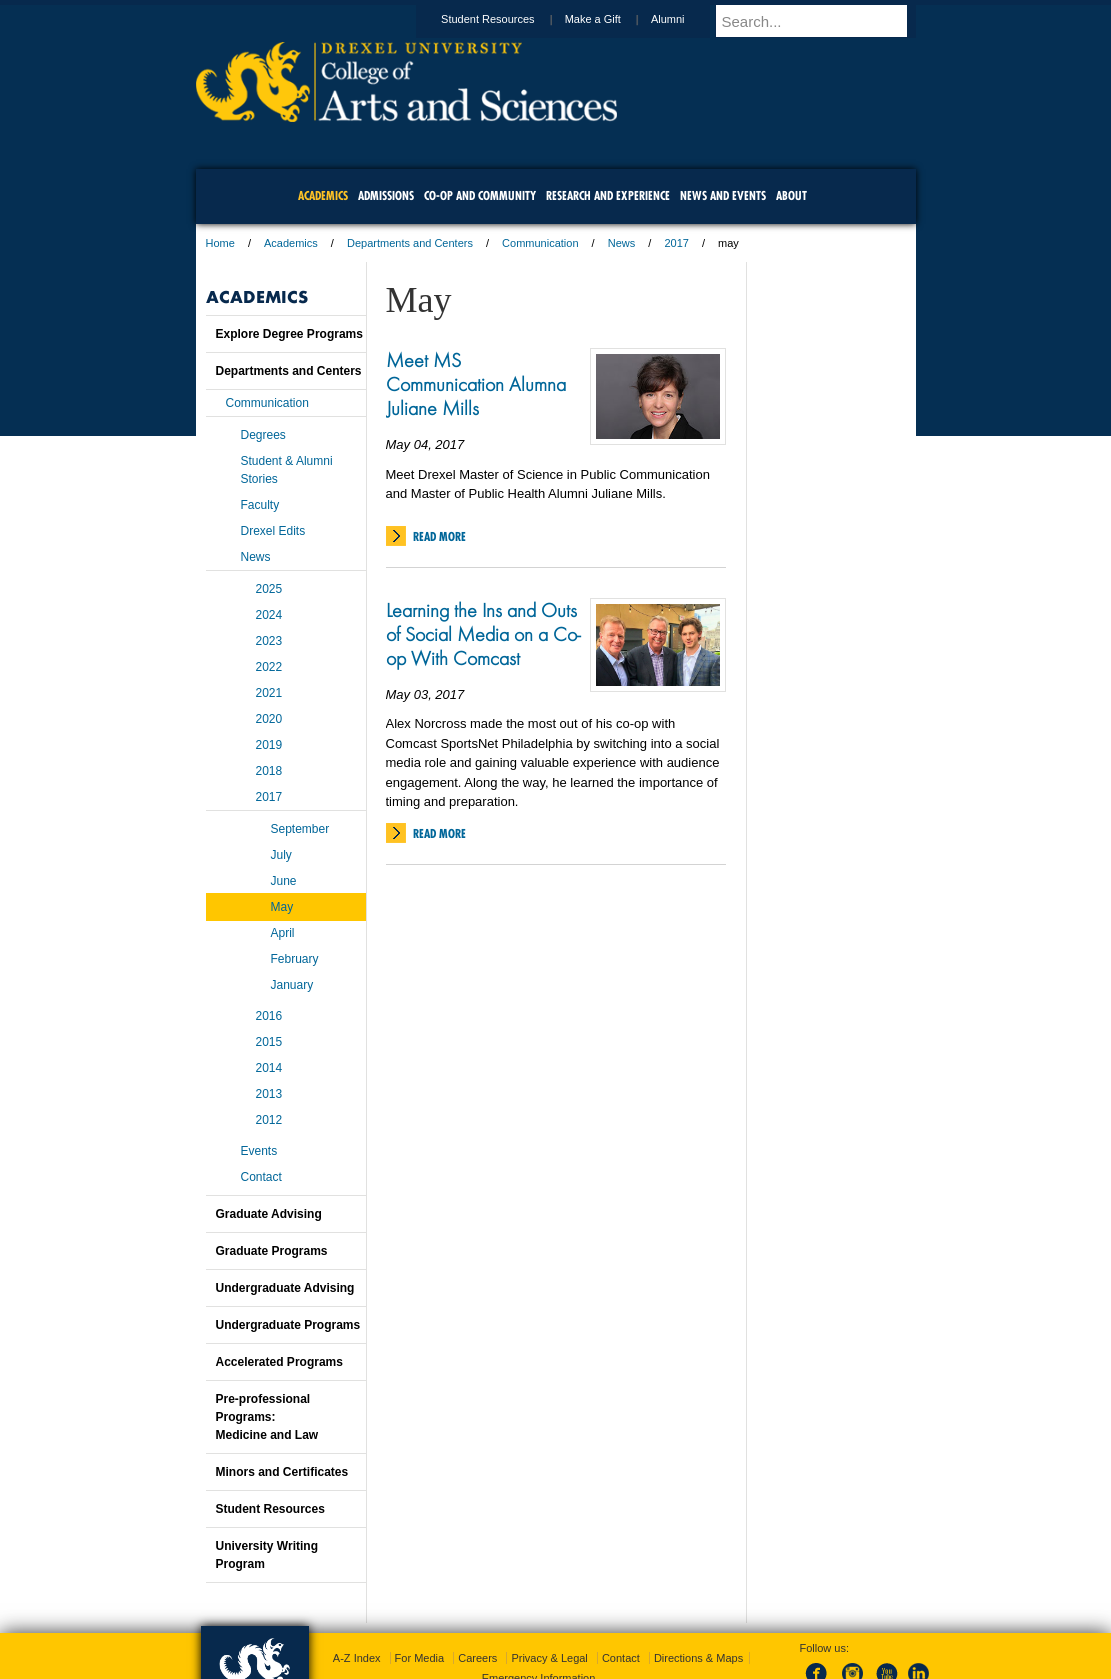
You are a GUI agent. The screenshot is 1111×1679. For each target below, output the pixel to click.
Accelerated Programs (279, 1362)
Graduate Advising (269, 1214)
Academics (291, 243)
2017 (676, 243)
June (284, 881)
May (282, 907)
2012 (269, 1120)
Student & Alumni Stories (287, 470)
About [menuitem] (791, 195)
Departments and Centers (410, 243)
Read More (439, 536)
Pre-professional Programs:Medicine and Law (267, 1417)
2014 (269, 1068)
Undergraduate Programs (288, 1325)
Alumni (687, 19)
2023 (269, 641)
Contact (261, 1177)
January (292, 985)
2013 (269, 1094)
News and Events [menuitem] (723, 195)
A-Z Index (357, 1658)
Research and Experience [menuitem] (608, 195)
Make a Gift (612, 19)
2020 (269, 719)
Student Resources (507, 19)
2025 (269, 589)
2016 (269, 1016)
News (622, 243)
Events (259, 1151)
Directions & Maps (698, 1658)
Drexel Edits (273, 531)
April (283, 933)
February (295, 959)
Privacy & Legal (549, 1658)
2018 (269, 771)
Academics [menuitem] (323, 195)
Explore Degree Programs (289, 334)
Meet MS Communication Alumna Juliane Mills (476, 384)
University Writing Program (267, 1555)
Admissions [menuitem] (386, 195)
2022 (269, 667)
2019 (269, 745)
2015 (269, 1042)
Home (220, 243)
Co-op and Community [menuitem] (480, 195)
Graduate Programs (272, 1251)
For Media (420, 1658)
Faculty (260, 505)
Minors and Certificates (282, 1472)
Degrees (263, 435)
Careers (477, 1658)
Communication (540, 243)
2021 (269, 693)
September (300, 829)
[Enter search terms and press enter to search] (825, 21)
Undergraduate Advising (285, 1288)
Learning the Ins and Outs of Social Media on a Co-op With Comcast (483, 634)
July (281, 855)
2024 (269, 615)
